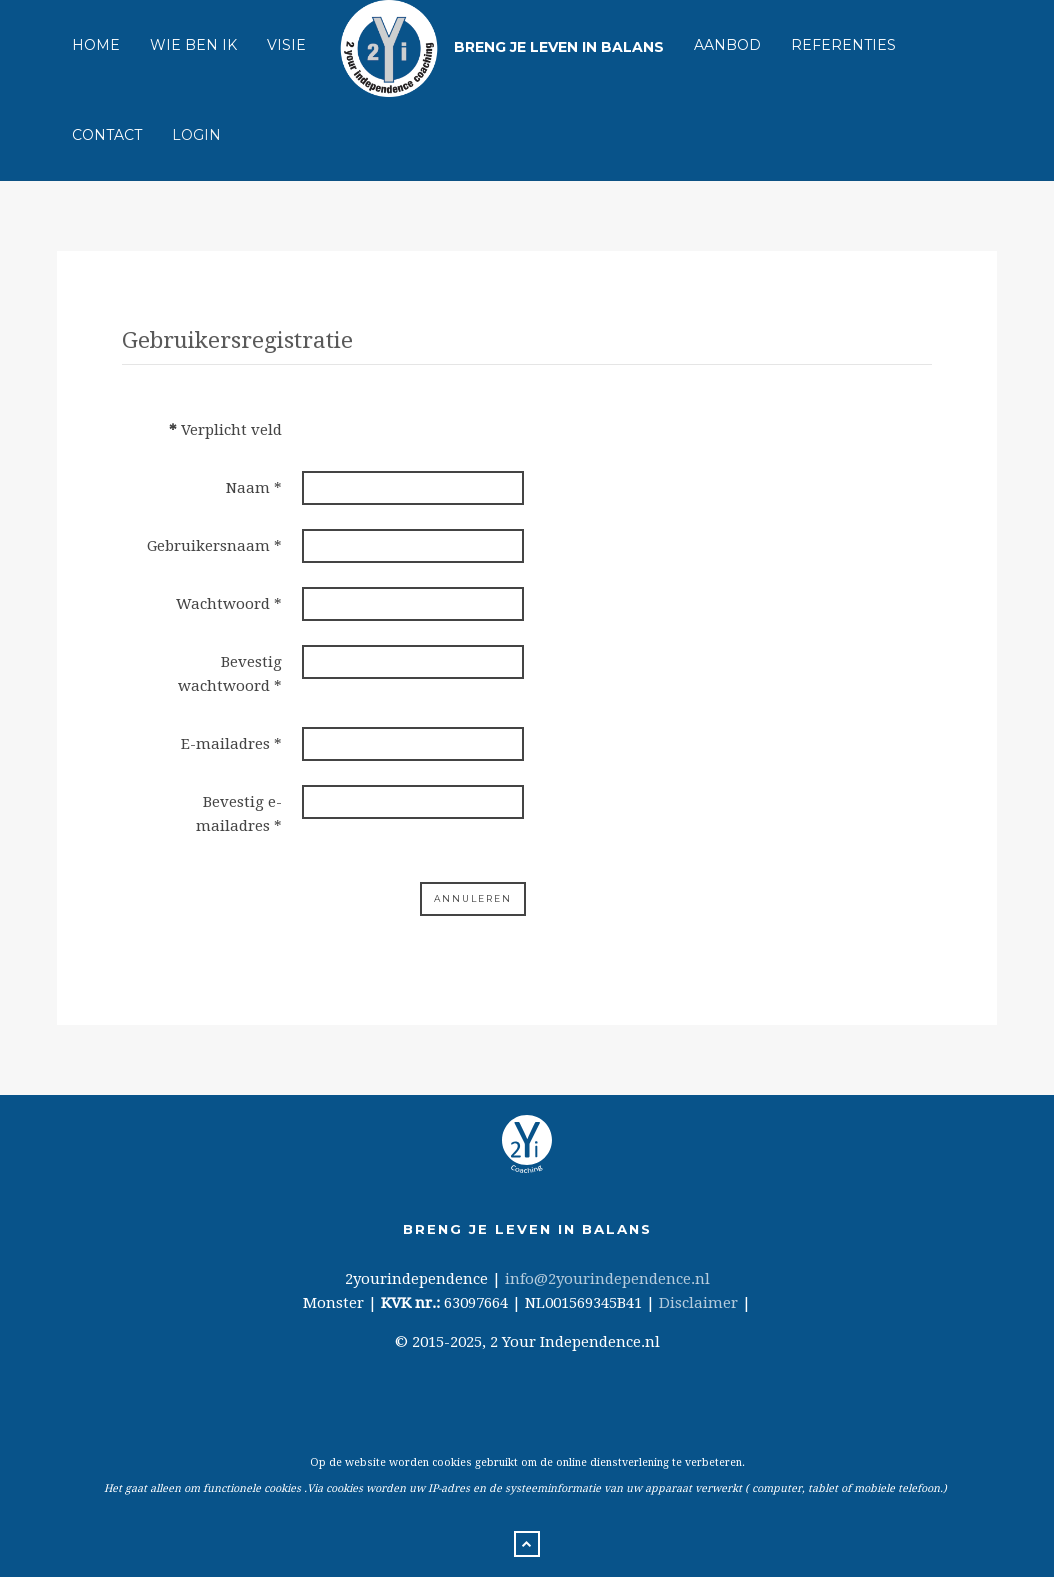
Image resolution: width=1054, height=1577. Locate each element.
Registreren (359, 898)
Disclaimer (698, 1303)
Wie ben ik (193, 45)
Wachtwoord (229, 604)
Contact (107, 135)
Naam (254, 488)
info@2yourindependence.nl (607, 1279)
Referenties (843, 45)
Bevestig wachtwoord (230, 674)
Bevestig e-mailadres (239, 814)
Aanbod (727, 45)
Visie (286, 45)
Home (96, 45)
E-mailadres (231, 744)
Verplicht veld (225, 430)
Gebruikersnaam (214, 546)
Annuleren (473, 898)
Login (196, 135)
